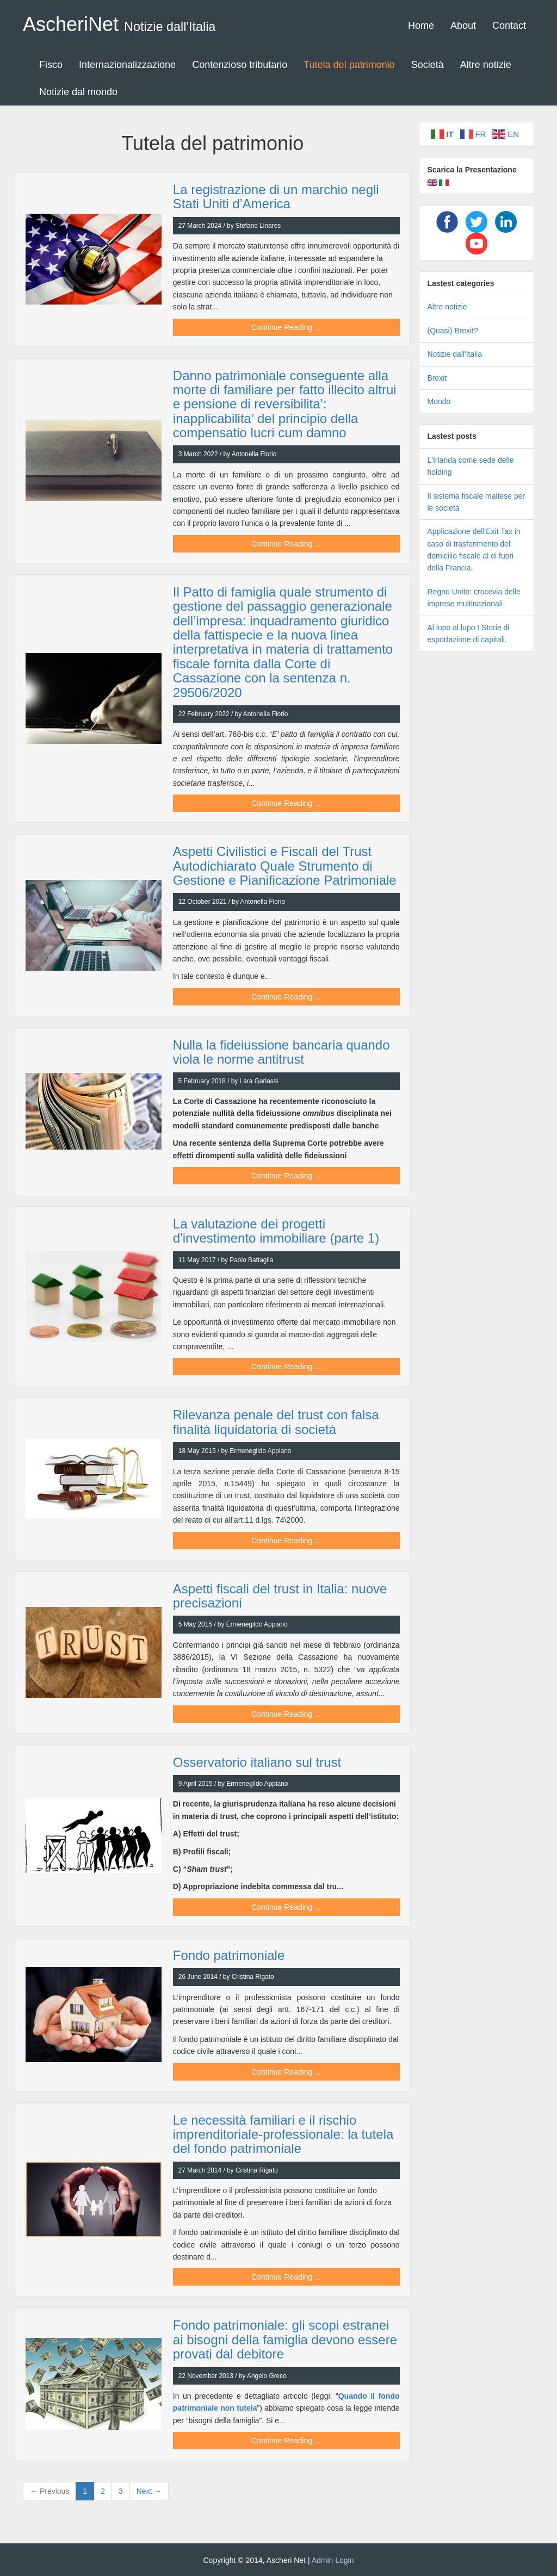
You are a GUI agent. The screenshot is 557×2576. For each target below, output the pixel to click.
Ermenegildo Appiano (260, 1451)
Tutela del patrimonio (349, 64)
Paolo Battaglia (251, 1260)
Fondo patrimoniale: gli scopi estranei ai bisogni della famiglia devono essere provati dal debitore (285, 2339)
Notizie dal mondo (78, 91)
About (463, 25)
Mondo (439, 401)
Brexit (437, 378)
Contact (509, 25)
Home (421, 25)
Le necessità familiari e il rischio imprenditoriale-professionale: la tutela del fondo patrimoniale (283, 2134)
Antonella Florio (254, 454)
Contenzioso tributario (239, 64)
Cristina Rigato (253, 1977)
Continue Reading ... (286, 327)
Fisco (51, 64)
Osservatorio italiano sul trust (257, 1762)
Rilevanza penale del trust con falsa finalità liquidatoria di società (276, 1421)
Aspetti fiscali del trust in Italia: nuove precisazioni (280, 1595)
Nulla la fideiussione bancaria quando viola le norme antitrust (281, 1052)
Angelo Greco (267, 2376)
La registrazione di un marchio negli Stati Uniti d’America (276, 196)
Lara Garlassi (259, 1081)
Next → (149, 2491)
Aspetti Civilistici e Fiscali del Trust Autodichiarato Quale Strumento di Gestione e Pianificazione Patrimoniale (285, 865)
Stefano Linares (258, 225)
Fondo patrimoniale (228, 1955)
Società (427, 64)
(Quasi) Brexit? (453, 330)
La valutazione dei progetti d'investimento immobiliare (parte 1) (276, 1230)
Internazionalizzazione (127, 64)
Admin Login (333, 2560)
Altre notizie (485, 64)
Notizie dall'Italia (455, 354)
